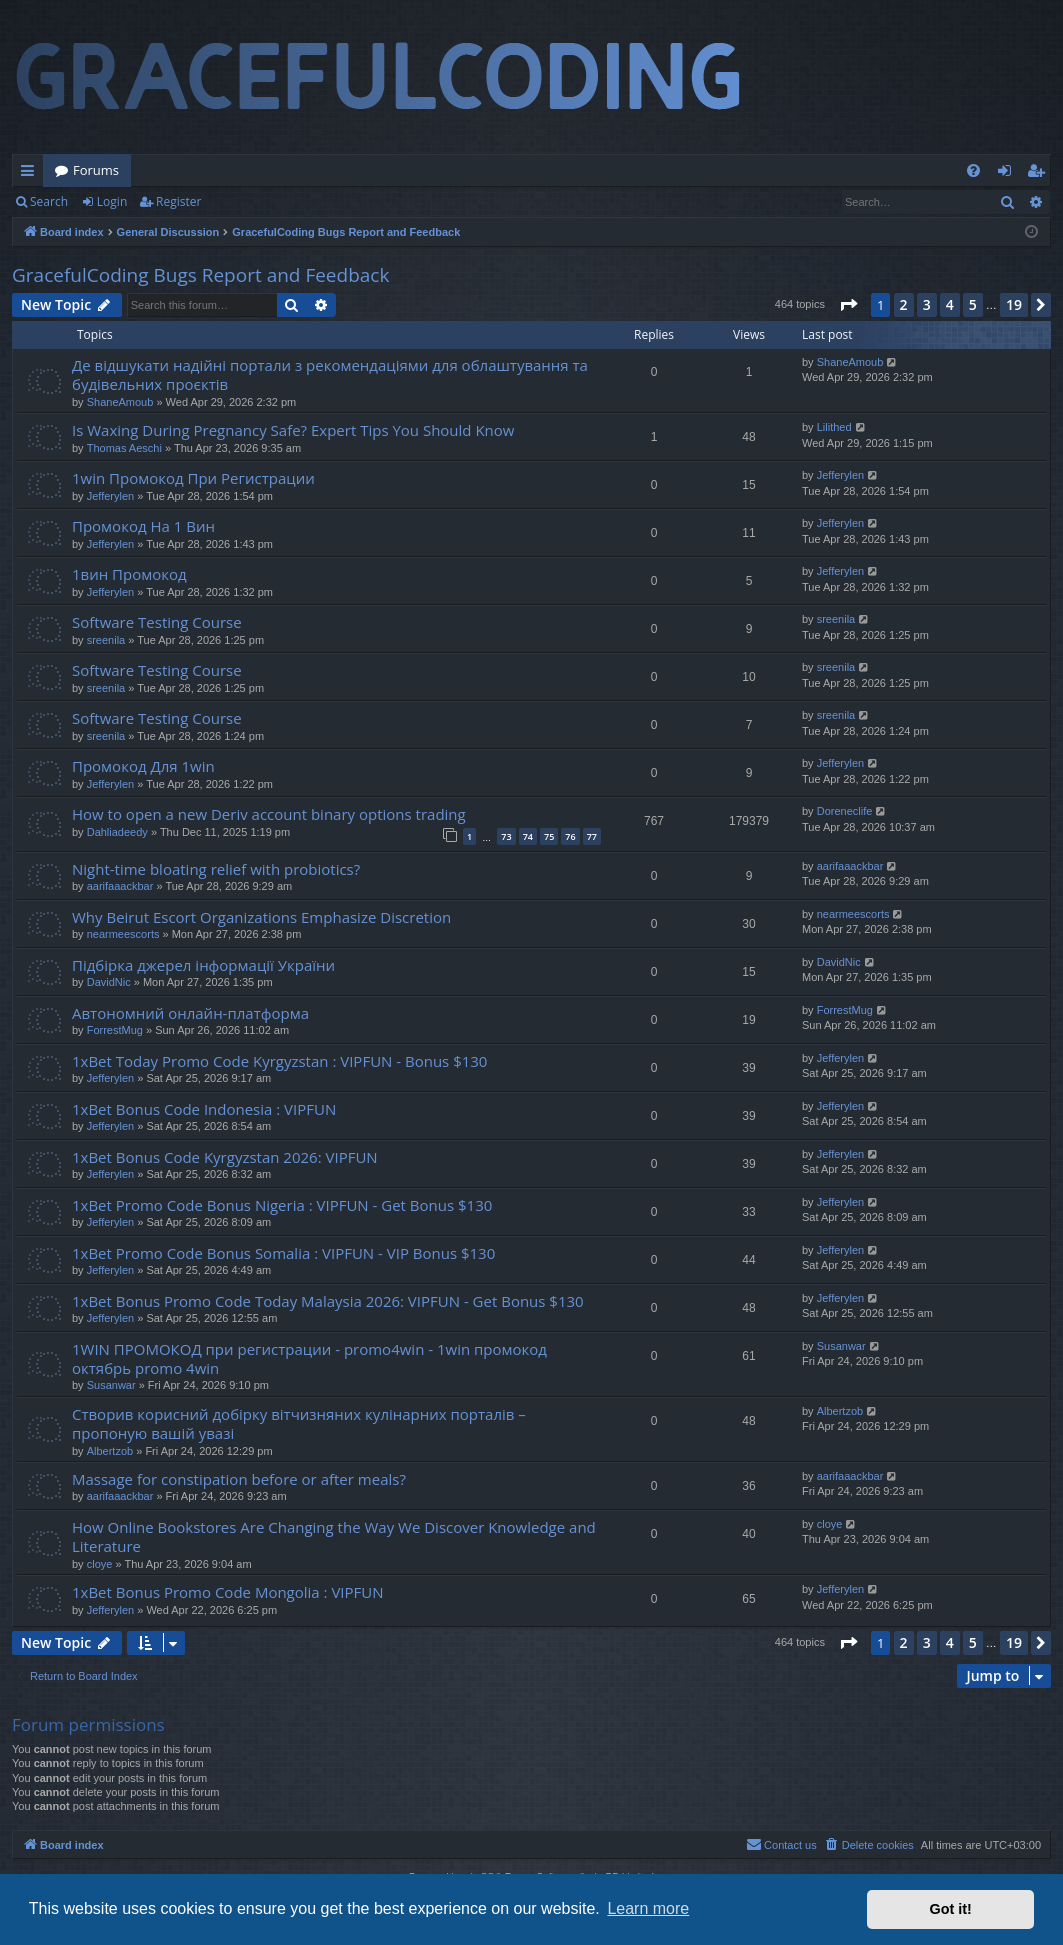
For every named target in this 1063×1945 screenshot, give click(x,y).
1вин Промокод (129, 574)
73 (506, 836)
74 (528, 836)
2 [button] (904, 304)
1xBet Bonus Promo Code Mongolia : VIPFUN (228, 1592)
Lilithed (834, 427)
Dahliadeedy (117, 832)
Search (49, 201)
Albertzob (110, 1451)
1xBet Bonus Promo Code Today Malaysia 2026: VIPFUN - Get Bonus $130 (328, 1301)
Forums (96, 170)
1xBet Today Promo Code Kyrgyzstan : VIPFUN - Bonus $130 (279, 1061)
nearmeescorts (123, 934)
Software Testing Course (157, 622)
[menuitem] (973, 170)
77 (592, 836)
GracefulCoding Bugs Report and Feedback (200, 275)
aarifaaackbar (120, 886)
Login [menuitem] (1008, 174)
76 (570, 836)
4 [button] (950, 304)
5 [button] (973, 304)
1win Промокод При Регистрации (193, 478)
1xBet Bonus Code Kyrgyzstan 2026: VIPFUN (225, 1157)
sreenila (106, 640)
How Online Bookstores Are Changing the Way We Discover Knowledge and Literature (334, 1536)
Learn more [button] (648, 1908)
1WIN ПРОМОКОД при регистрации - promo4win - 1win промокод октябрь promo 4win (309, 1358)
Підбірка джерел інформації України (203, 965)
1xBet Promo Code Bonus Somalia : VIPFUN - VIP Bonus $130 (283, 1253)
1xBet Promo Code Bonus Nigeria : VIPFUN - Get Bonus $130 (282, 1205)
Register (178, 201)
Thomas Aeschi (124, 448)
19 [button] (1014, 304)
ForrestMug (115, 1030)
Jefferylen (111, 496)
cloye (100, 1564)
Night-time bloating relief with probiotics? (216, 869)
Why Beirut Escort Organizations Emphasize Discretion (261, 917)
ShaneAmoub (120, 402)
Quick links (31, 174)
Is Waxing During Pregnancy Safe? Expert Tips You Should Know (293, 430)
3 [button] (927, 304)
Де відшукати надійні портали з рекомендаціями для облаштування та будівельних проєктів (330, 374)
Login (112, 201)
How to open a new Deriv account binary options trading (269, 814)
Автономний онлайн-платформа (190, 1013)
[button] (848, 305)
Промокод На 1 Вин (143, 526)
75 (549, 836)
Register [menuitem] (1040, 174)
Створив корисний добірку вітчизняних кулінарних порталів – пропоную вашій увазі (299, 1423)
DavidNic (109, 982)
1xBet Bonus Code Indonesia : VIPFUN (204, 1109)
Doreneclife (845, 811)
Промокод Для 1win (143, 766)
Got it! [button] (951, 1909)
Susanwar (111, 1385)
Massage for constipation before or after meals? (239, 1479)
